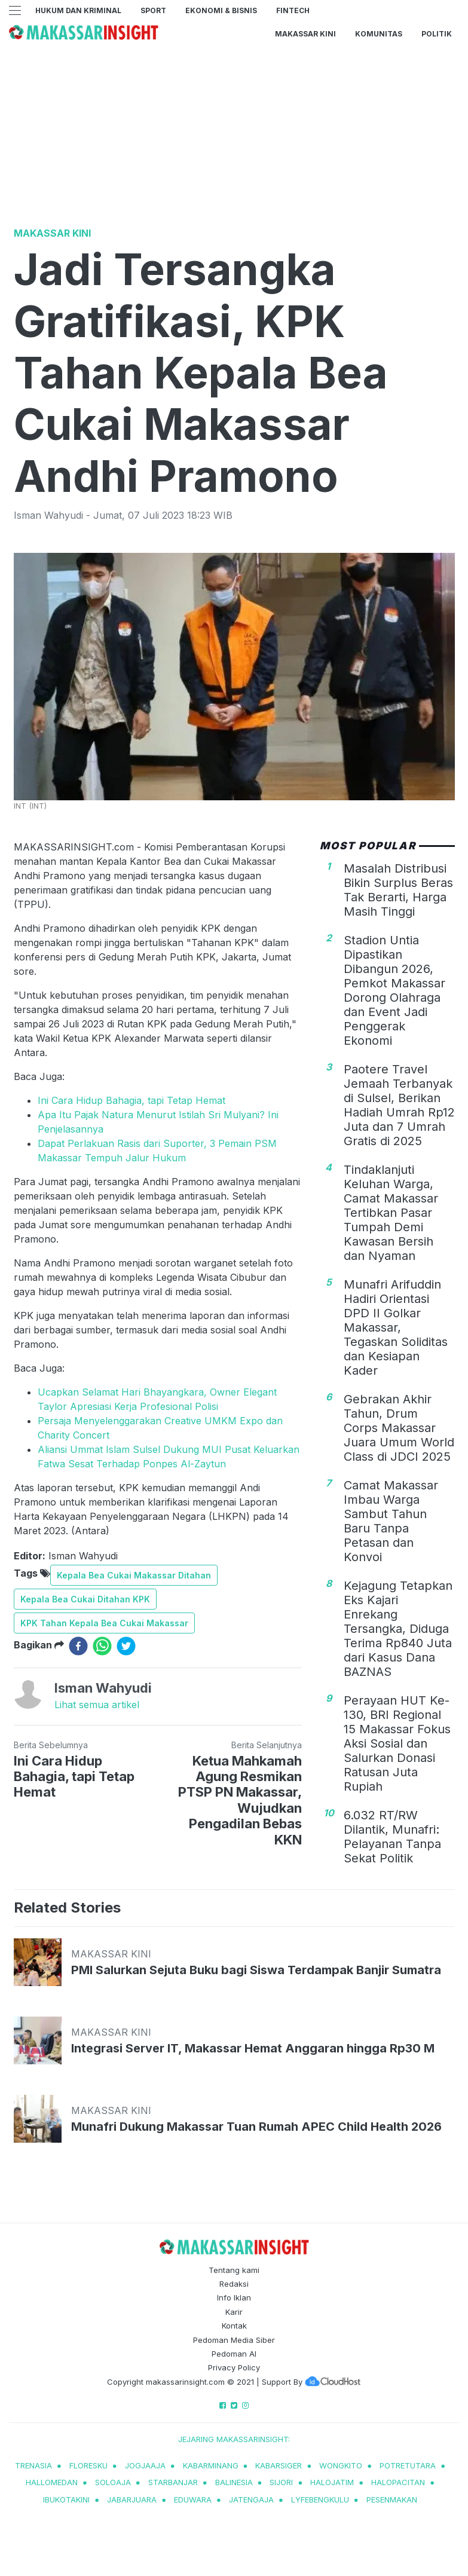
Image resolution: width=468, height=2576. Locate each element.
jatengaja (251, 2499)
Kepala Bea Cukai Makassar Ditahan (134, 1575)
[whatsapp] (102, 1646)
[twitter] (126, 1646)
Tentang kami (234, 2270)
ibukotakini (66, 2499)
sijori (281, 2482)
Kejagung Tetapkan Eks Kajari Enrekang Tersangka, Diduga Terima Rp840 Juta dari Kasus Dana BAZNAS (398, 1628)
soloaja (113, 2482)
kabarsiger (278, 2465)
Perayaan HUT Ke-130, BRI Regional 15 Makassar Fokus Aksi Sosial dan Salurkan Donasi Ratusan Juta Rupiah (397, 1743)
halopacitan (398, 2482)
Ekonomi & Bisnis (221, 10)
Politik (436, 33)
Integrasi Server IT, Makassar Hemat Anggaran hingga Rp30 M (253, 2048)
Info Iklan (234, 2297)
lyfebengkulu (320, 2499)
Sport (153, 10)
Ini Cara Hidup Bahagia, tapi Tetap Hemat (131, 1100)
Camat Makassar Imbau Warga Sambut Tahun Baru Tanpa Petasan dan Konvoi (391, 1521)
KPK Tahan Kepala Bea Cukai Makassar (104, 1623)
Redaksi (234, 2284)
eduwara (193, 2499)
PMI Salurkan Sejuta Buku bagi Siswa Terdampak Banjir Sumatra (256, 1970)
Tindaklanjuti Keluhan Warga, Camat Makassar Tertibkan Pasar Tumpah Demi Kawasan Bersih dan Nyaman (391, 1212)
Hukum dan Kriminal (78, 10)
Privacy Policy (234, 2367)
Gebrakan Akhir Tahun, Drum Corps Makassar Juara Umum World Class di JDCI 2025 (399, 1428)
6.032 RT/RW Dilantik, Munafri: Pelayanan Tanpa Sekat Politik (392, 1836)
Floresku (88, 2465)
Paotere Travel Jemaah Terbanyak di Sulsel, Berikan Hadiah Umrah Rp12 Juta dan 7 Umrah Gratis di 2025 (399, 1105)
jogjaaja (145, 2465)
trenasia (33, 2465)
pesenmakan (391, 2499)
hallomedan (52, 2482)
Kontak (234, 2325)
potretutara (408, 2465)
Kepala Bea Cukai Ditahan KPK (85, 1599)
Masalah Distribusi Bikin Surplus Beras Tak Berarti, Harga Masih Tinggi (398, 890)
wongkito (340, 2465)
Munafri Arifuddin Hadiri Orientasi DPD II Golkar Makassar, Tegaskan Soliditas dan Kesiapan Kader (396, 1327)
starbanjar (173, 2482)
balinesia (234, 2482)
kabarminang (210, 2465)
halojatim (332, 2482)
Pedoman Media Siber (234, 2340)
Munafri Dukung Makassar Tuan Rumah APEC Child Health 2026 (256, 2126)
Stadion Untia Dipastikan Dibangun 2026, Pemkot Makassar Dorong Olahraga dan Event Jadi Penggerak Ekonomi (394, 990)
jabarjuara (132, 2499)
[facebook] (78, 1646)
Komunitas (378, 33)
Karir (234, 2312)
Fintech (293, 10)
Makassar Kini (305, 33)
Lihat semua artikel (96, 1705)
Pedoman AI (234, 2353)
